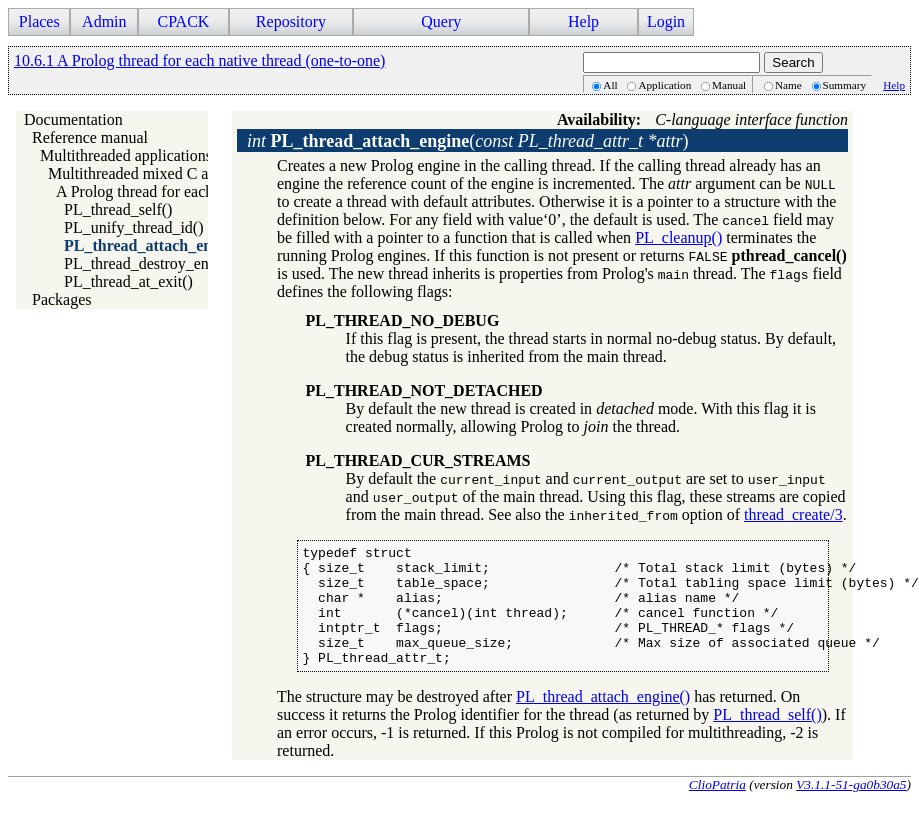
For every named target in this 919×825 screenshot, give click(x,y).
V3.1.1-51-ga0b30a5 (851, 808)
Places (39, 21)
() (468, 141)
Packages (62, 299)
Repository (291, 21)
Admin (104, 21)
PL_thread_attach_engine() (157, 245)
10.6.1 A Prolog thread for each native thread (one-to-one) (199, 60)
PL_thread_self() (118, 209)
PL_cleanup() (678, 237)
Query (441, 21)
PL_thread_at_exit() (128, 281)
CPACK (183, 21)
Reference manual (90, 137)
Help (583, 21)
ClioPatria (717, 808)
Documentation (73, 119)
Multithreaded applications (126, 155)
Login (666, 21)
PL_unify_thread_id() (134, 227)
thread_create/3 (793, 514)
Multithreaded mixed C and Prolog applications (200, 173)
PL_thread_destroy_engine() (155, 263)
